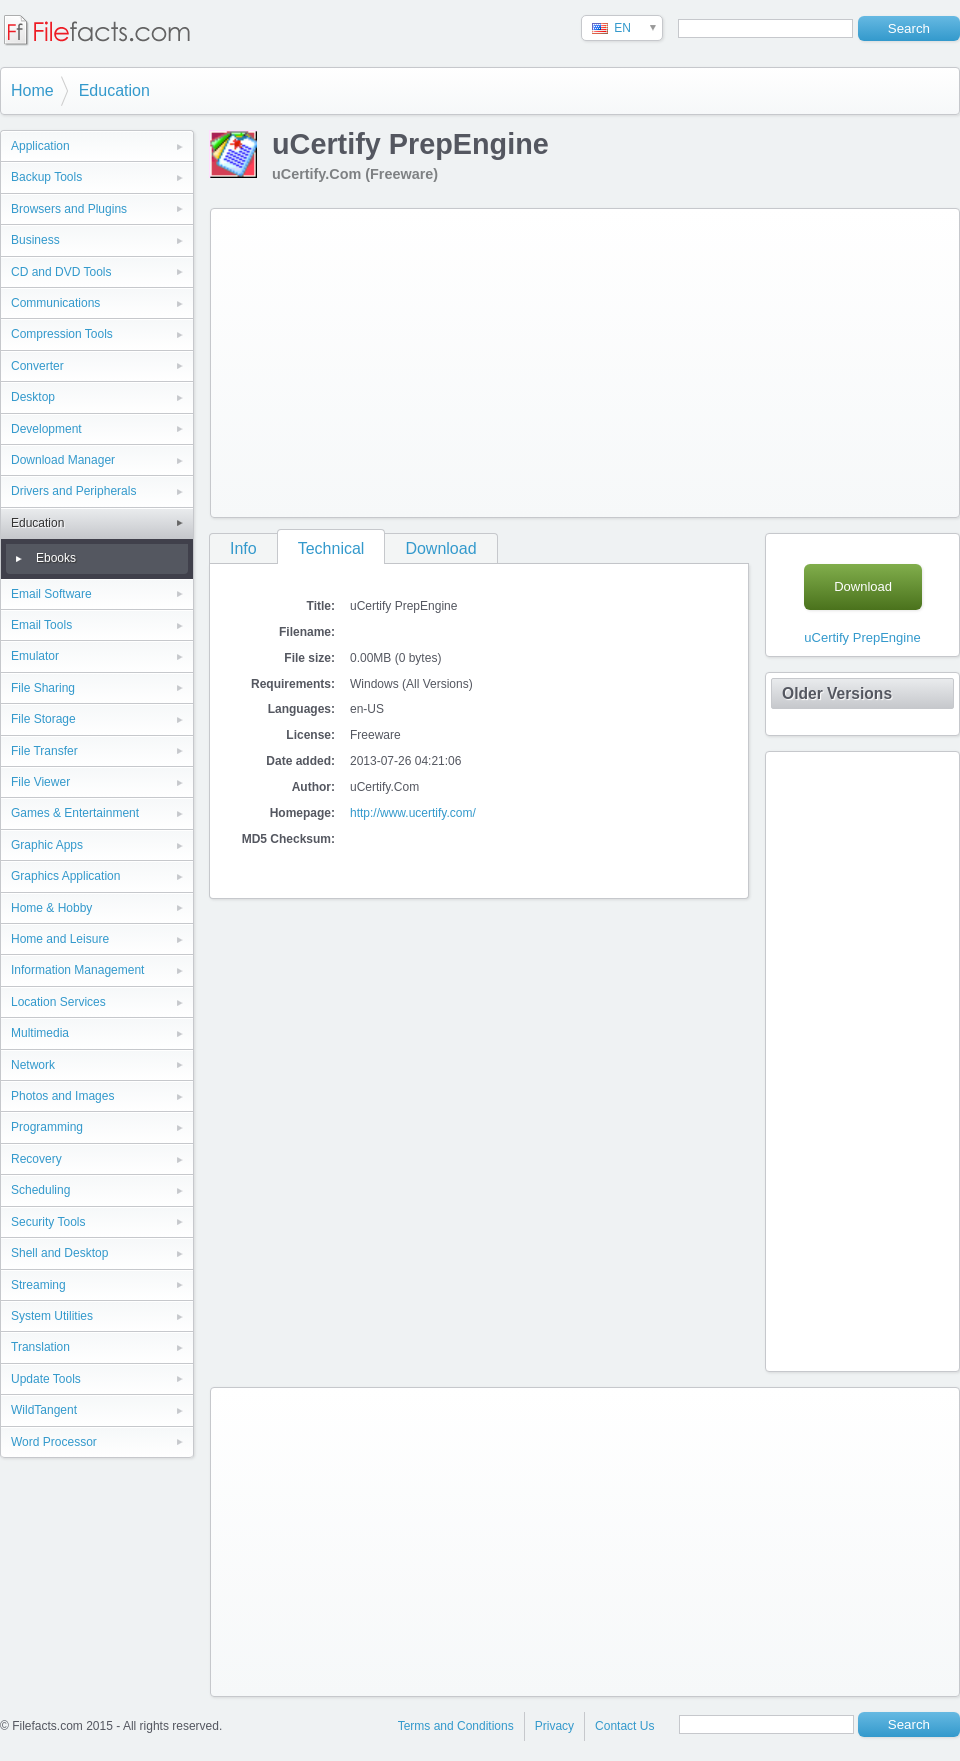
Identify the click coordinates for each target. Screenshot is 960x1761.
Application (40, 146)
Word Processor (54, 1442)
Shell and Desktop (59, 1253)
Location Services (58, 1002)
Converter (37, 366)
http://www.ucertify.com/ (413, 813)
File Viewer (40, 782)
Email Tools (41, 625)
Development (46, 429)
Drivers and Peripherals (73, 491)
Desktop (33, 397)
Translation (40, 1347)
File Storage (43, 719)
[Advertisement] (543, 359)
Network (33, 1065)
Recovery (36, 1159)
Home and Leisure (60, 939)
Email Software (51, 594)
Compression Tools (62, 334)
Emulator (35, 656)
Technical (331, 548)
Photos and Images (62, 1096)
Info (243, 548)
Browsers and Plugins (69, 209)
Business (35, 240)
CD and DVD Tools (61, 272)
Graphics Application (65, 876)
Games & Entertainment (75, 813)
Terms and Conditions (456, 1726)
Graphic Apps (47, 845)
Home (32, 90)
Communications (55, 303)
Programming (47, 1127)
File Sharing (43, 688)
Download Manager (63, 460)
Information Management (77, 970)
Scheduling (40, 1190)
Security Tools (48, 1222)
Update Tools (46, 1379)
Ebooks (56, 558)
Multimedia (40, 1033)
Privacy (554, 1726)
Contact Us (624, 1726)
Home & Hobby (51, 908)
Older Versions (837, 693)
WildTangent (44, 1410)
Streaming (38, 1285)
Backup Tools (46, 177)
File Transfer (44, 751)
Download (440, 548)
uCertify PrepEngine (862, 637)
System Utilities (52, 1316)
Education (114, 90)
